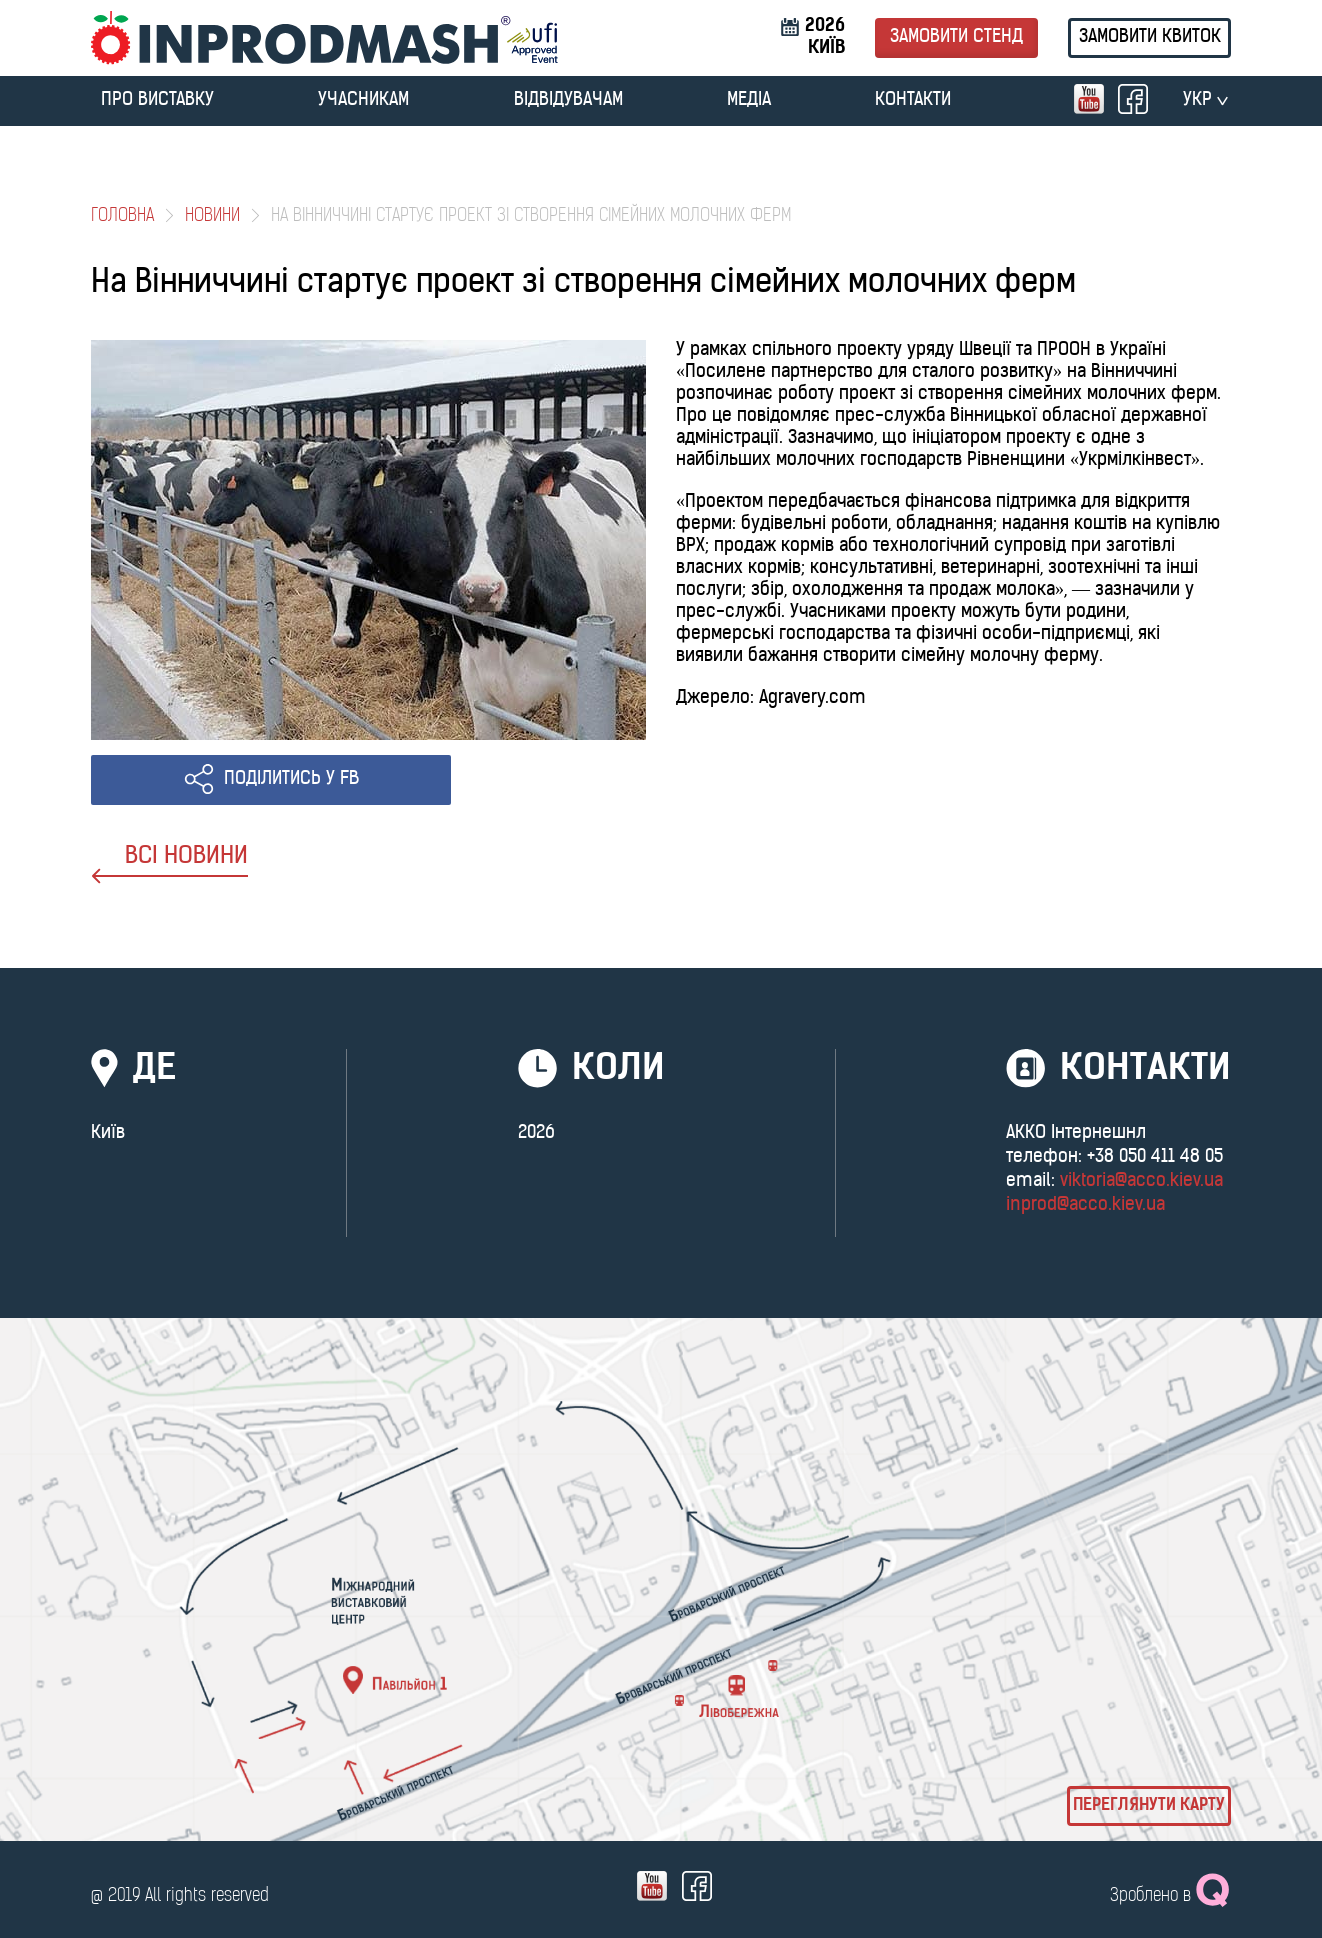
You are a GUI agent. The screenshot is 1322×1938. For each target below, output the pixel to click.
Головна (122, 216)
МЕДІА (749, 100)
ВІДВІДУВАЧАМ (568, 100)
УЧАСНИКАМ (363, 100)
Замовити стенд (956, 37)
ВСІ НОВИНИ (169, 864)
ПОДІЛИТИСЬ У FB (291, 779)
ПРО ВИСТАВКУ (157, 100)
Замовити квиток (1150, 37)
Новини (212, 216)
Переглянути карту (1149, 1806)
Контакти (913, 100)
